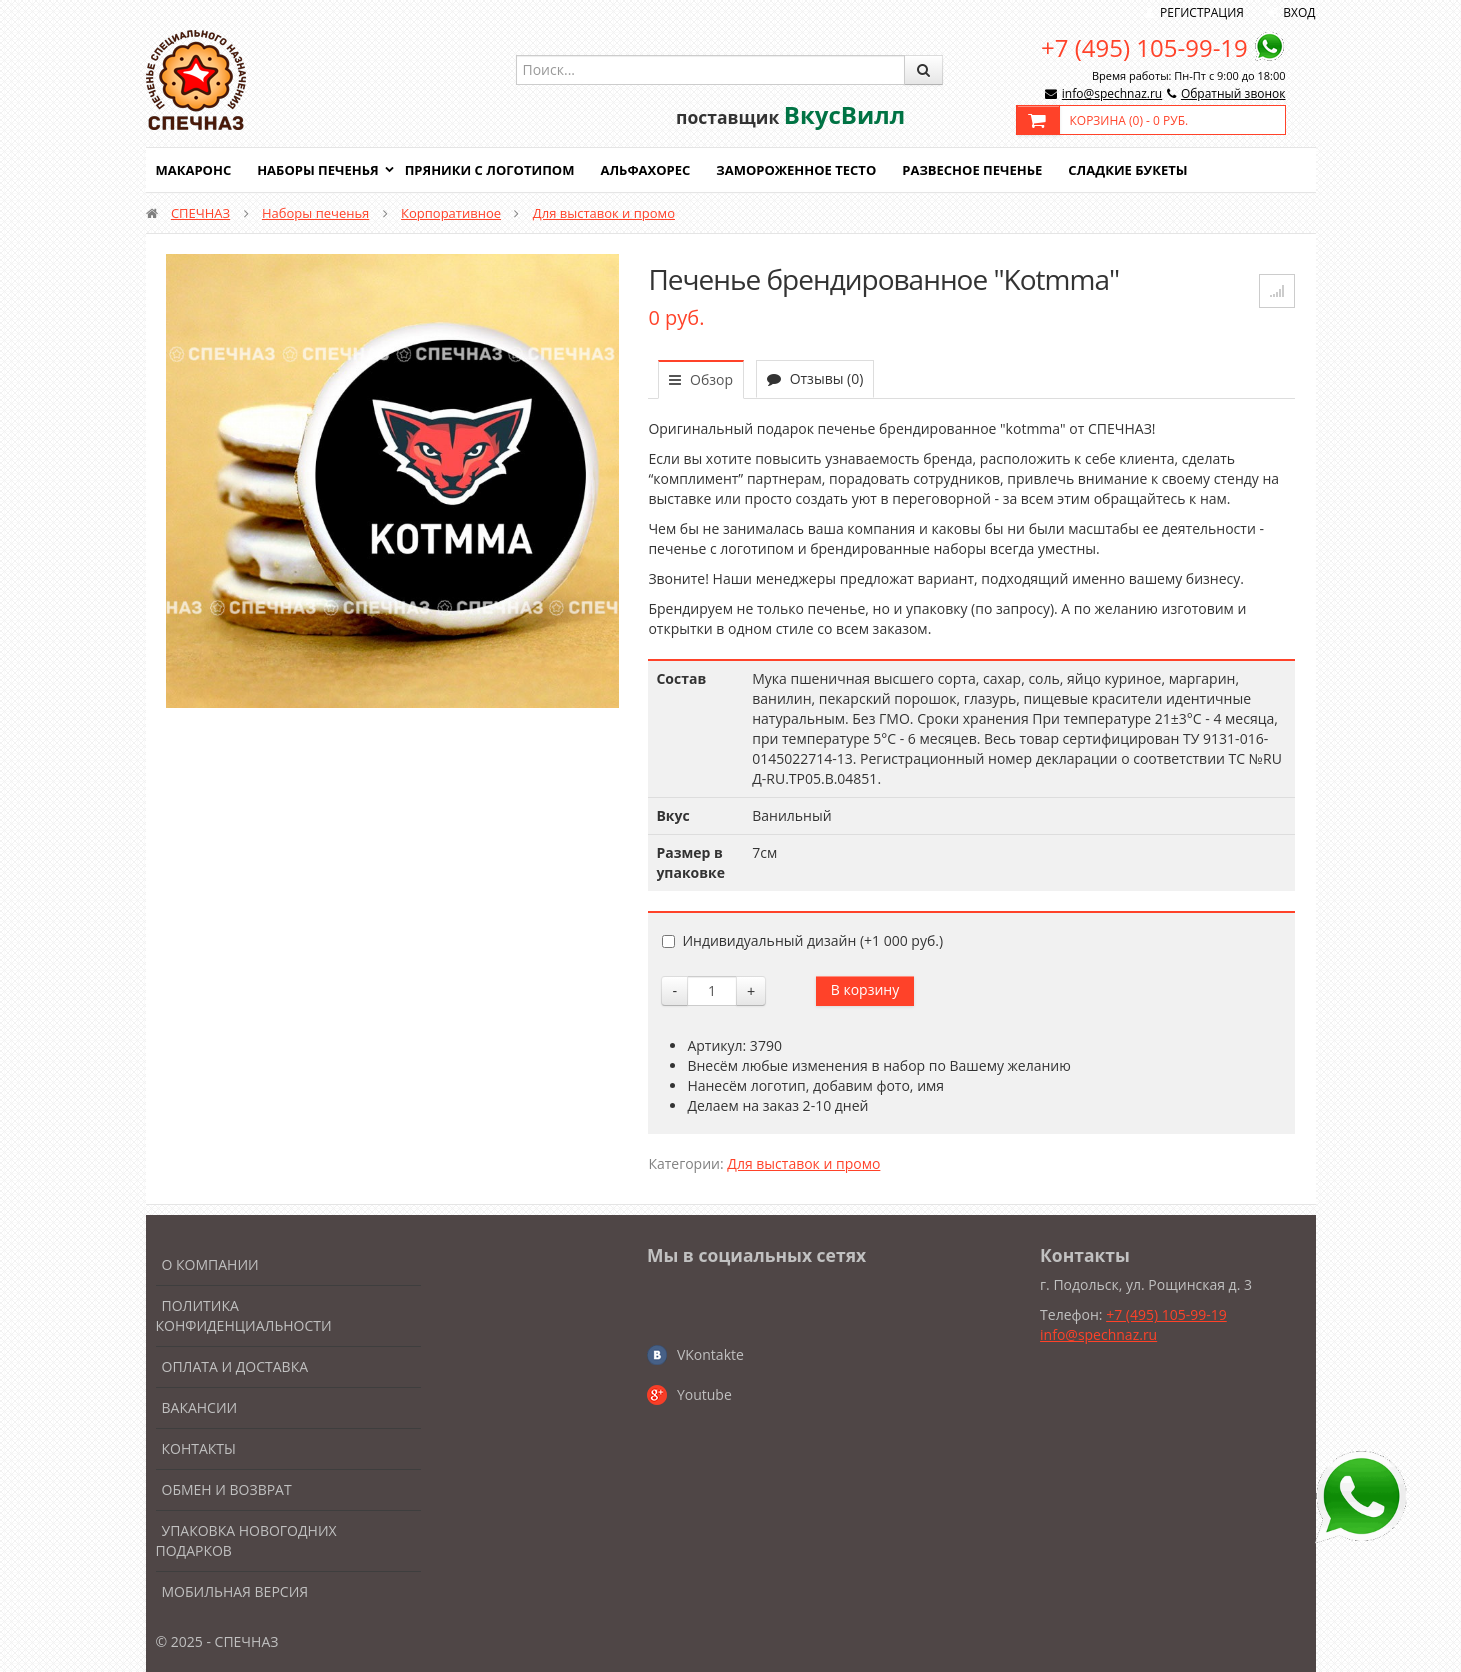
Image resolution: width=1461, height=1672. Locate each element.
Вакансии (200, 1407)
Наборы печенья (317, 170)
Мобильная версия (235, 1591)
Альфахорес (645, 170)
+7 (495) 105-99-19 (1144, 47)
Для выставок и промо (604, 213)
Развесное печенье (972, 170)
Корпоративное (451, 213)
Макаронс (194, 170)
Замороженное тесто (796, 170)
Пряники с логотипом (490, 170)
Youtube (704, 1394)
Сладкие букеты (1127, 170)
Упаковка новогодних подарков (246, 1540)
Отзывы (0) (815, 378)
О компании (210, 1264)
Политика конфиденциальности (244, 1315)
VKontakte (710, 1354)
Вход (1299, 12)
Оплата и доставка (235, 1366)
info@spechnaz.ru (1112, 93)
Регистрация (1202, 12)
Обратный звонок (1233, 93)
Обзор (701, 379)
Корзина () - (1129, 120)
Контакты (199, 1448)
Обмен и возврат (227, 1489)
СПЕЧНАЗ (200, 213)
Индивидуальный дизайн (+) (802, 940)
